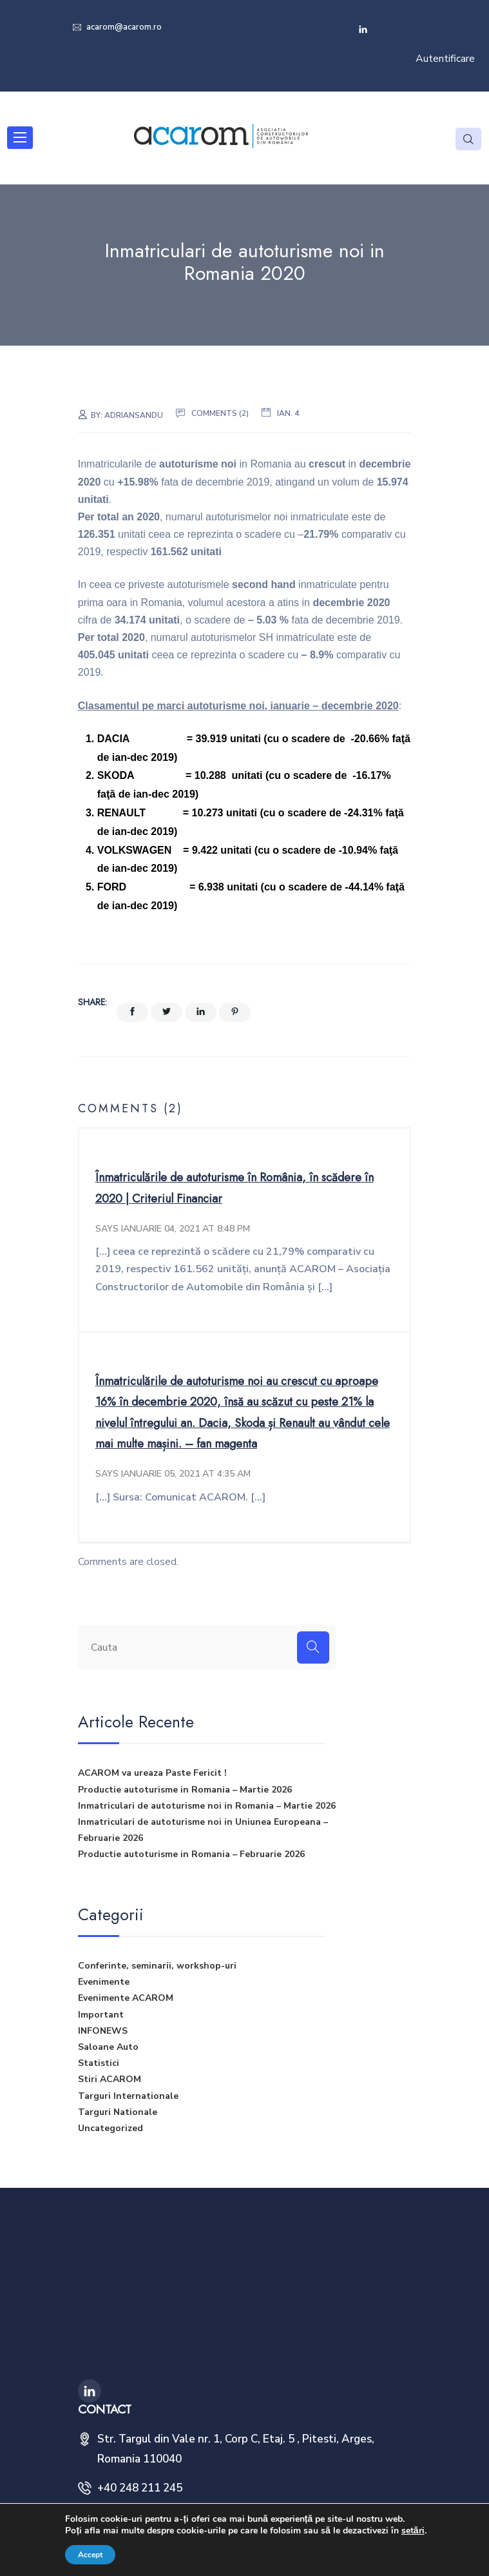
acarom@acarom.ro (123, 27)
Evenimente (103, 1982)
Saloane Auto (108, 2047)
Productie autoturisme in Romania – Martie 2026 (185, 1790)
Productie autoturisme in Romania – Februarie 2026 (191, 1855)
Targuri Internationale (128, 2096)
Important (101, 2015)
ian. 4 (288, 413)
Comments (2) (220, 413)
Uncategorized (110, 2128)
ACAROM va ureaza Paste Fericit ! (152, 1773)
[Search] (313, 1647)
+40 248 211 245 (139, 2488)
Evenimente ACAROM (125, 1998)
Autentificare (445, 59)
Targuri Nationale (117, 2112)
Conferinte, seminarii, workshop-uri (157, 1966)
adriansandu (133, 415)
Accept (90, 2555)
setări (413, 2531)
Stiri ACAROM (109, 2080)
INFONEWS (103, 2031)
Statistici (98, 2063)
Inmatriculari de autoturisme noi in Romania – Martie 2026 (207, 1806)
